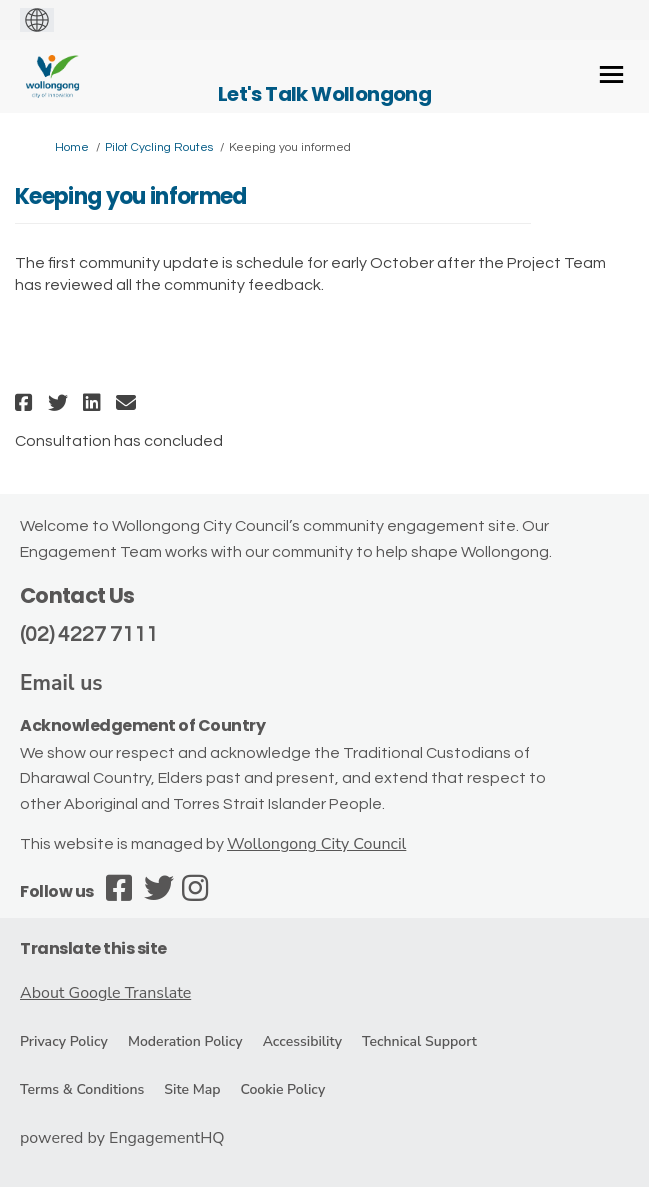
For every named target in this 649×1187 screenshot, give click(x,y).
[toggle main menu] (611, 74)
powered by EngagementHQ (122, 1138)
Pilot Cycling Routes (159, 147)
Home (72, 147)
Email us (61, 683)
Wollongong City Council (316, 844)
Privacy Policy (64, 1041)
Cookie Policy (282, 1089)
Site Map (192, 1089)
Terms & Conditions (82, 1089)
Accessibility (302, 1041)
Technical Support (419, 1041)
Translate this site (93, 948)
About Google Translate (105, 993)
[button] (26, 402)
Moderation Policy (185, 1041)
